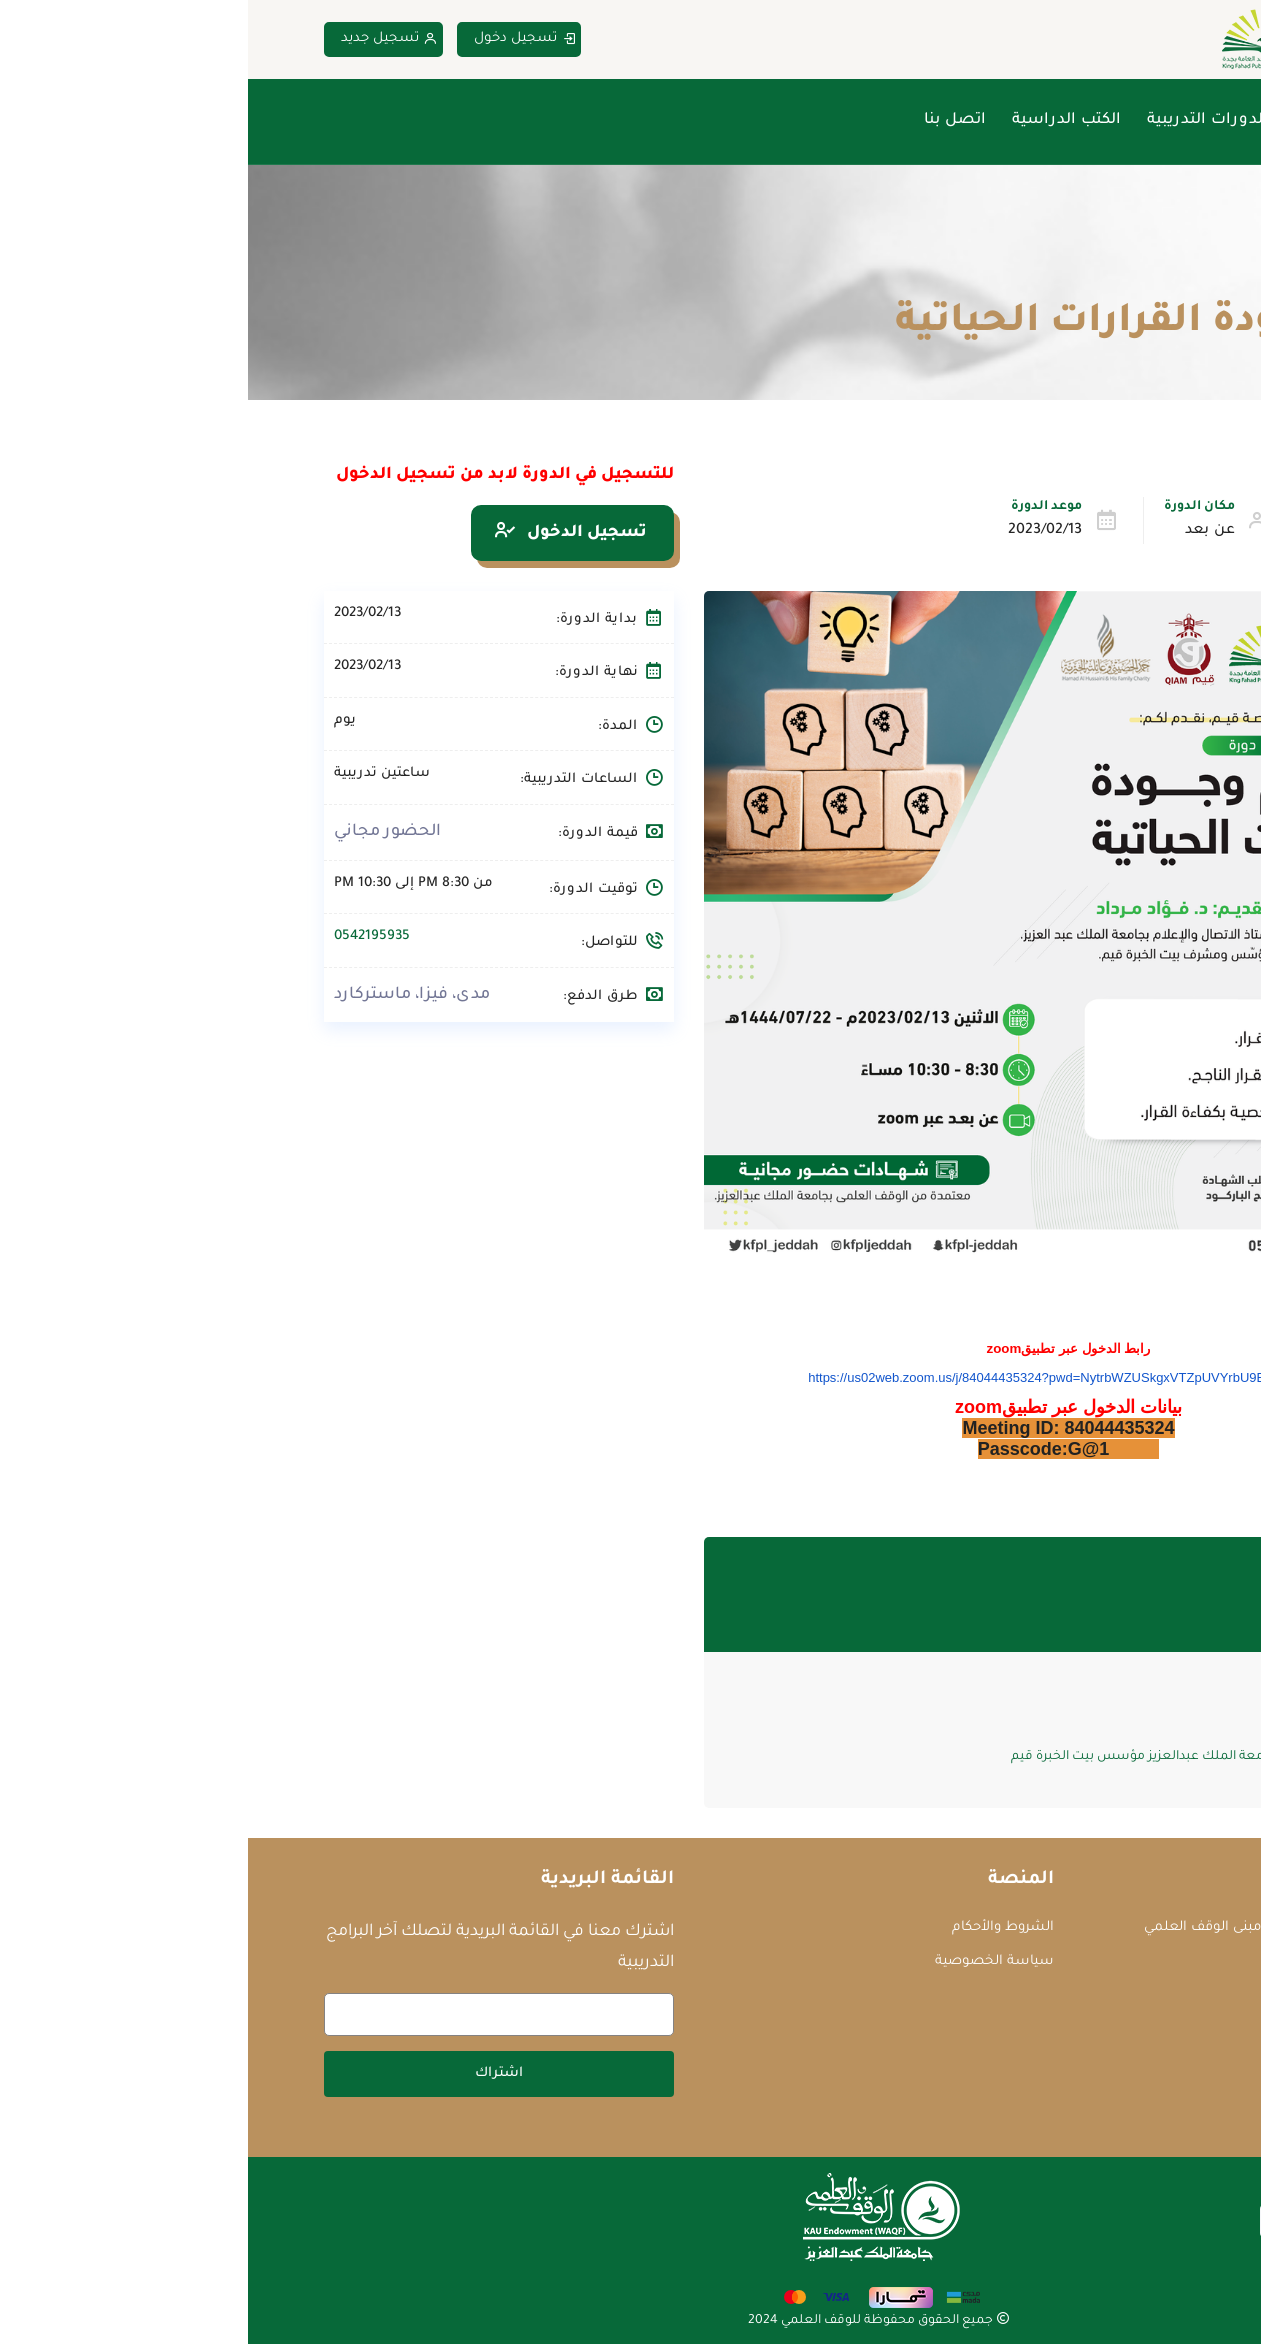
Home (1167, 275)
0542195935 (124, 936)
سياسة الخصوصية (746, 1961)
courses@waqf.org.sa (1095, 1962)
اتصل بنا (707, 120)
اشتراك (251, 2073)
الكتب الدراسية (818, 120)
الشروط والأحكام (755, 1927)
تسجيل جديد (141, 39)
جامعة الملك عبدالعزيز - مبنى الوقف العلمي (1028, 1927)
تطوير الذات (1109, 531)
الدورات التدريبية (959, 120)
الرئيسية (1156, 120)
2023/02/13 (797, 531)
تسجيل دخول (277, 39)
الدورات (1097, 275)
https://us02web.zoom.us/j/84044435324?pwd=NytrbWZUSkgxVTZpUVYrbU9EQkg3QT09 (820, 1377)
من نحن (1073, 120)
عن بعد (962, 531)
